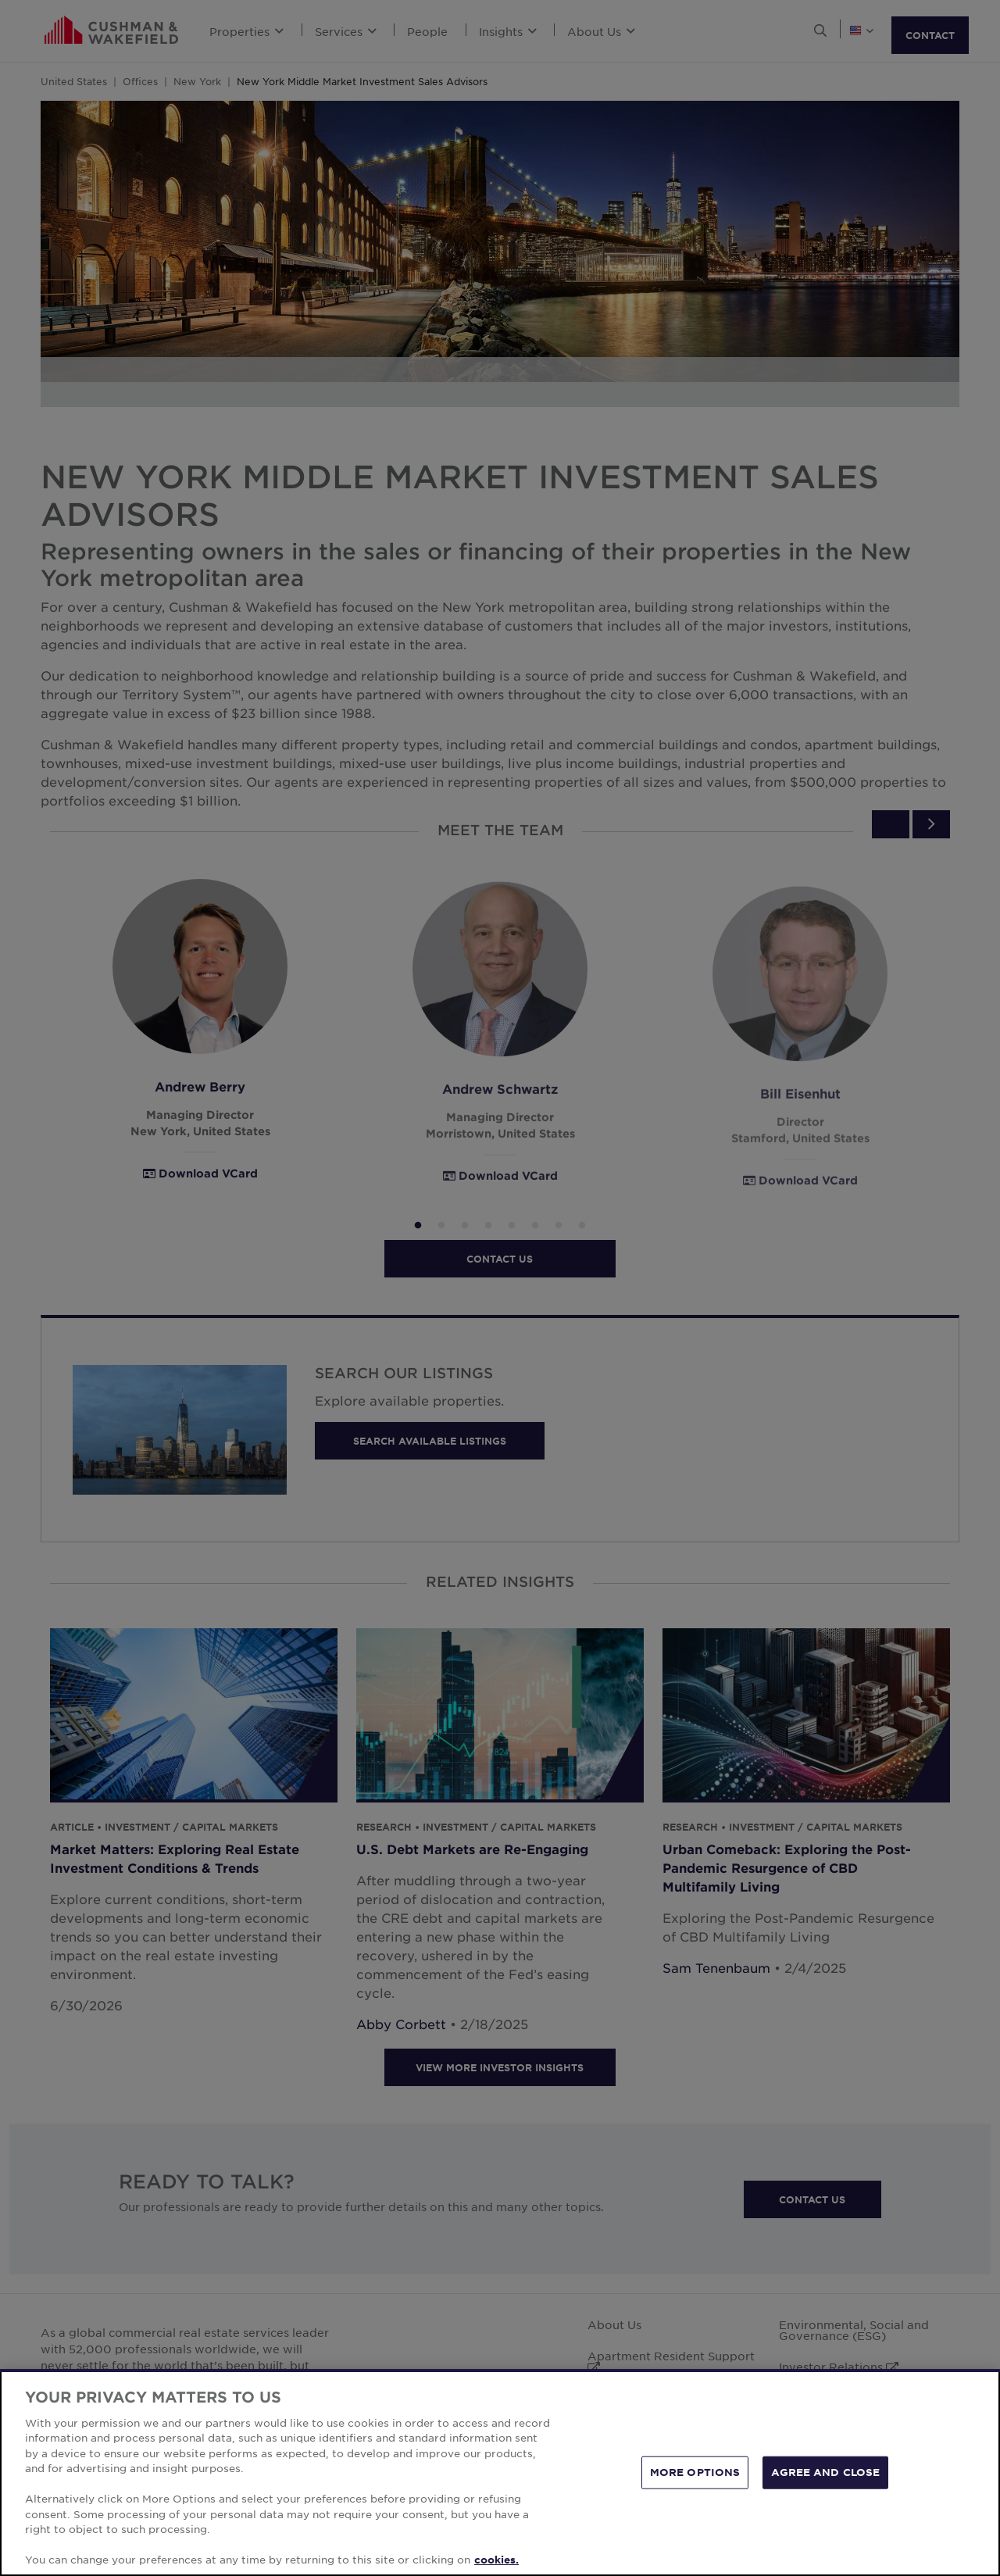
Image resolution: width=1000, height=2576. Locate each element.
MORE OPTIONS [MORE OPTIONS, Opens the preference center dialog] (695, 2484)
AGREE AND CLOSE (825, 2484)
